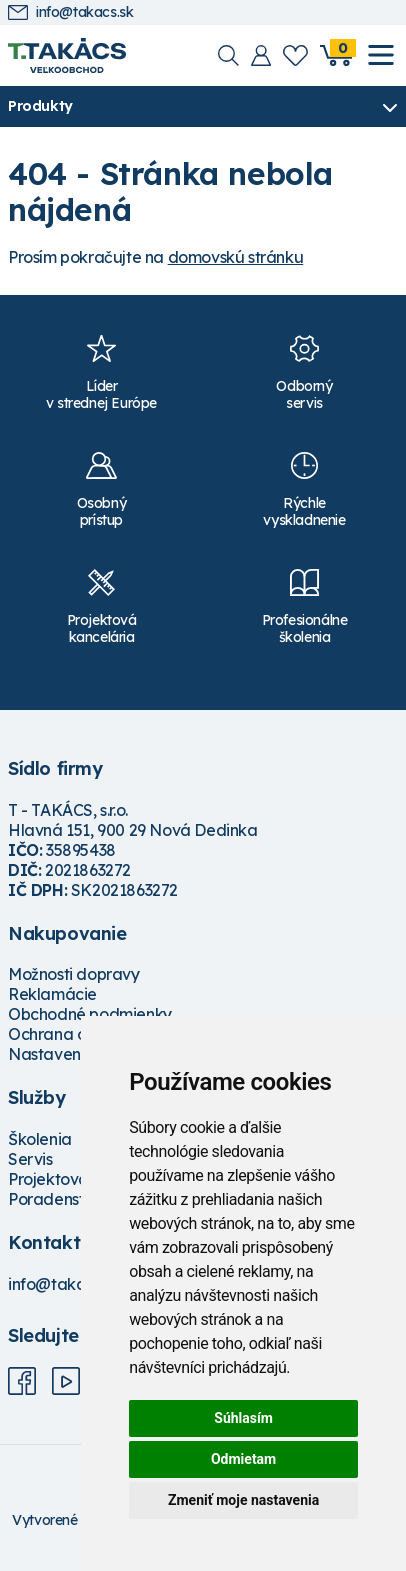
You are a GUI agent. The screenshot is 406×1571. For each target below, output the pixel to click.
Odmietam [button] (243, 1459)
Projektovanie (59, 1179)
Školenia (40, 1139)
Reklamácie (52, 994)
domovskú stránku (236, 257)
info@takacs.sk (70, 12)
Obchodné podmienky (90, 1014)
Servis (30, 1159)
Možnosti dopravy (74, 974)
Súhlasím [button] (243, 1418)
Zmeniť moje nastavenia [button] (243, 1500)
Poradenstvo (55, 1199)
